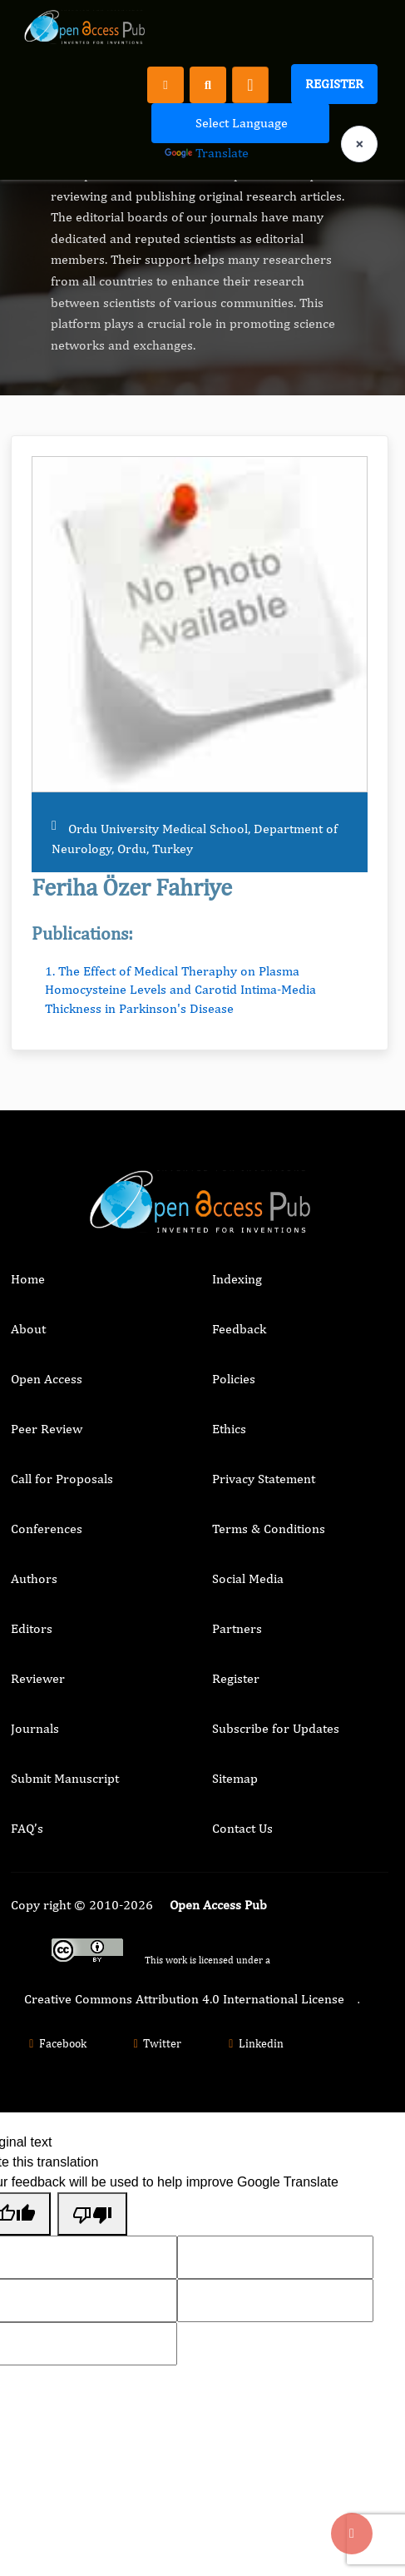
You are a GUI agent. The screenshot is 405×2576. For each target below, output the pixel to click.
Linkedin (254, 2043)
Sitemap (235, 1778)
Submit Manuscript (65, 1778)
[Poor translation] (92, 2214)
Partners (237, 1628)
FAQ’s (27, 1828)
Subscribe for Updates (275, 1728)
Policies (233, 1379)
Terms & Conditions (268, 1528)
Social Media (248, 1578)
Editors (31, 1628)
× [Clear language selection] (359, 143)
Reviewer (38, 1678)
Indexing (237, 1279)
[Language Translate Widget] (240, 123)
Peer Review (46, 1429)
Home (28, 1279)
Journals (35, 1728)
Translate (207, 153)
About (28, 1329)
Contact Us (242, 1828)
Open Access (46, 1379)
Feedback (239, 1329)
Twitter (155, 2043)
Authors (34, 1578)
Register (334, 84)
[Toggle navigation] (250, 85)
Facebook (55, 2043)
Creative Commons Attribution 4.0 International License (184, 1999)
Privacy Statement (263, 1479)
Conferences (46, 1528)
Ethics (229, 1429)
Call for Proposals (62, 1479)
